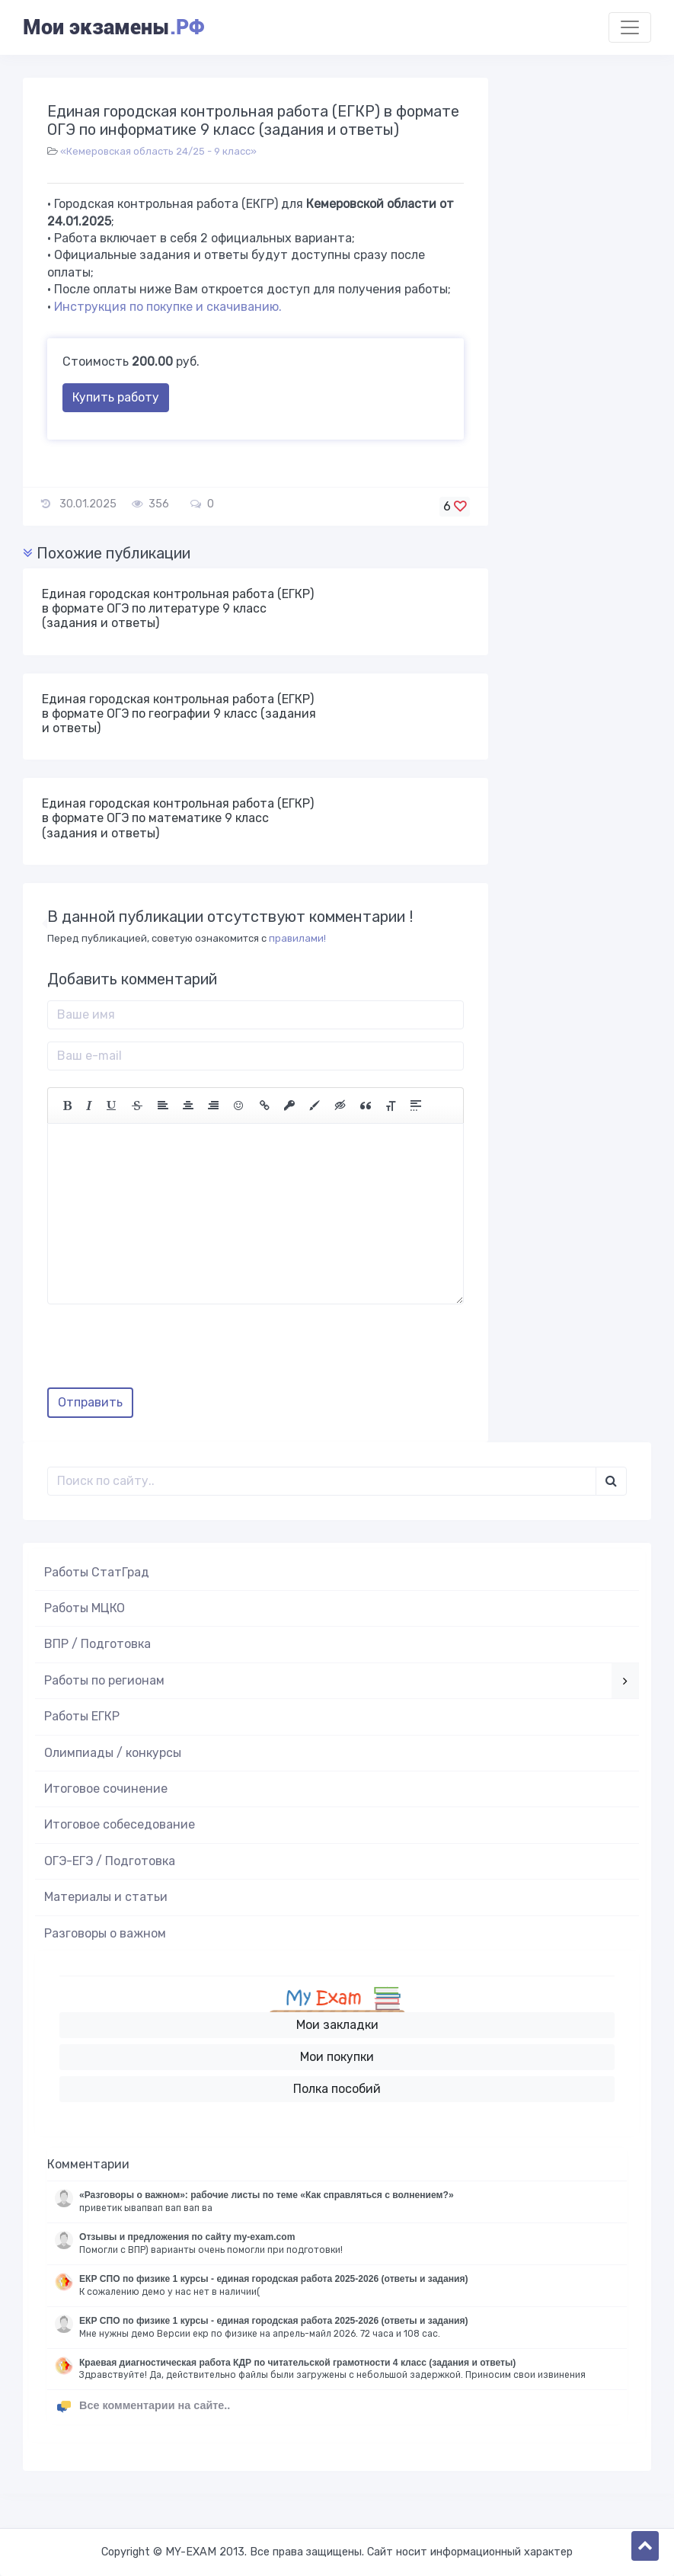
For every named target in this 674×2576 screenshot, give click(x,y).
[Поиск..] (321, 1481)
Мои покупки (337, 2057)
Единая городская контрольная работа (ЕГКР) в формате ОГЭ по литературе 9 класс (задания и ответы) (178, 608)
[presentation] (163, 1351)
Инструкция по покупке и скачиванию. (168, 306)
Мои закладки (337, 2025)
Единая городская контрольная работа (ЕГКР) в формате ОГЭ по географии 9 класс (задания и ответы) (179, 713)
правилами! (297, 938)
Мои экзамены (113, 27)
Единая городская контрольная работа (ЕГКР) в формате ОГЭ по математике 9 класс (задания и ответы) (178, 818)
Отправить (90, 1402)
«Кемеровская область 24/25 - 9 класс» (158, 151)
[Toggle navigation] (630, 27)
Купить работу (115, 397)
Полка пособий (337, 2089)
